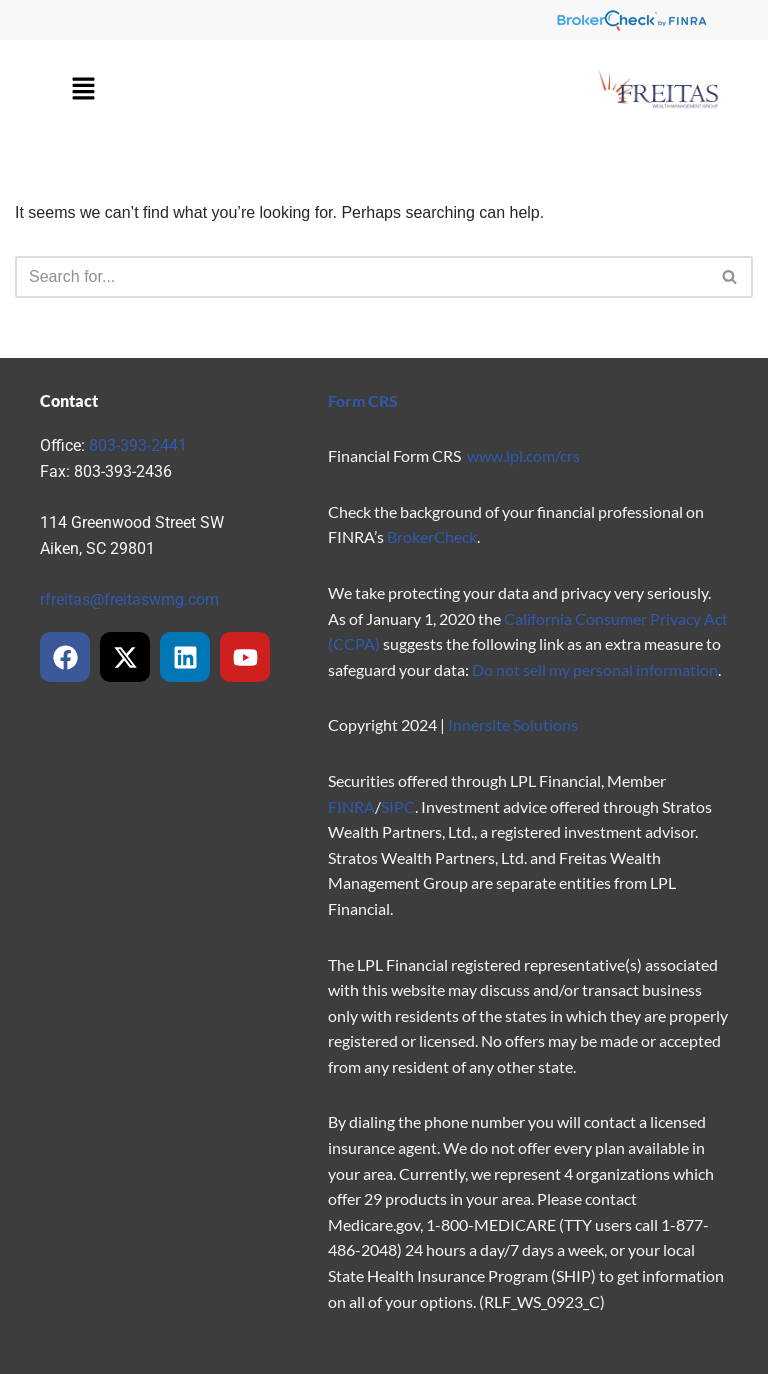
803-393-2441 (138, 445)
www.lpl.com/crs (523, 455)
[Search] (361, 277)
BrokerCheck (432, 536)
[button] (83, 90)
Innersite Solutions (513, 724)
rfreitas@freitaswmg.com (129, 599)
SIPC (398, 806)
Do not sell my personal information (595, 669)
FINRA (351, 806)
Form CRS (363, 400)
